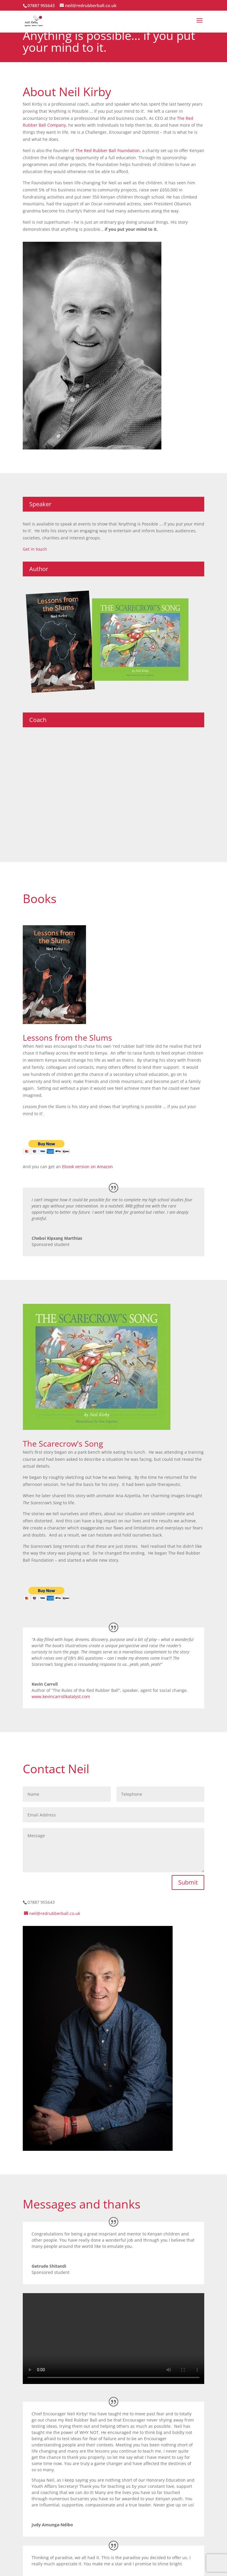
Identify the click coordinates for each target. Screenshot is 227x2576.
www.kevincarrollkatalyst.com (61, 1696)
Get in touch (35, 549)
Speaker (40, 504)
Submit (188, 1882)
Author (38, 569)
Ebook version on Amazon (87, 1166)
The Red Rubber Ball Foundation (107, 150)
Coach (37, 720)
